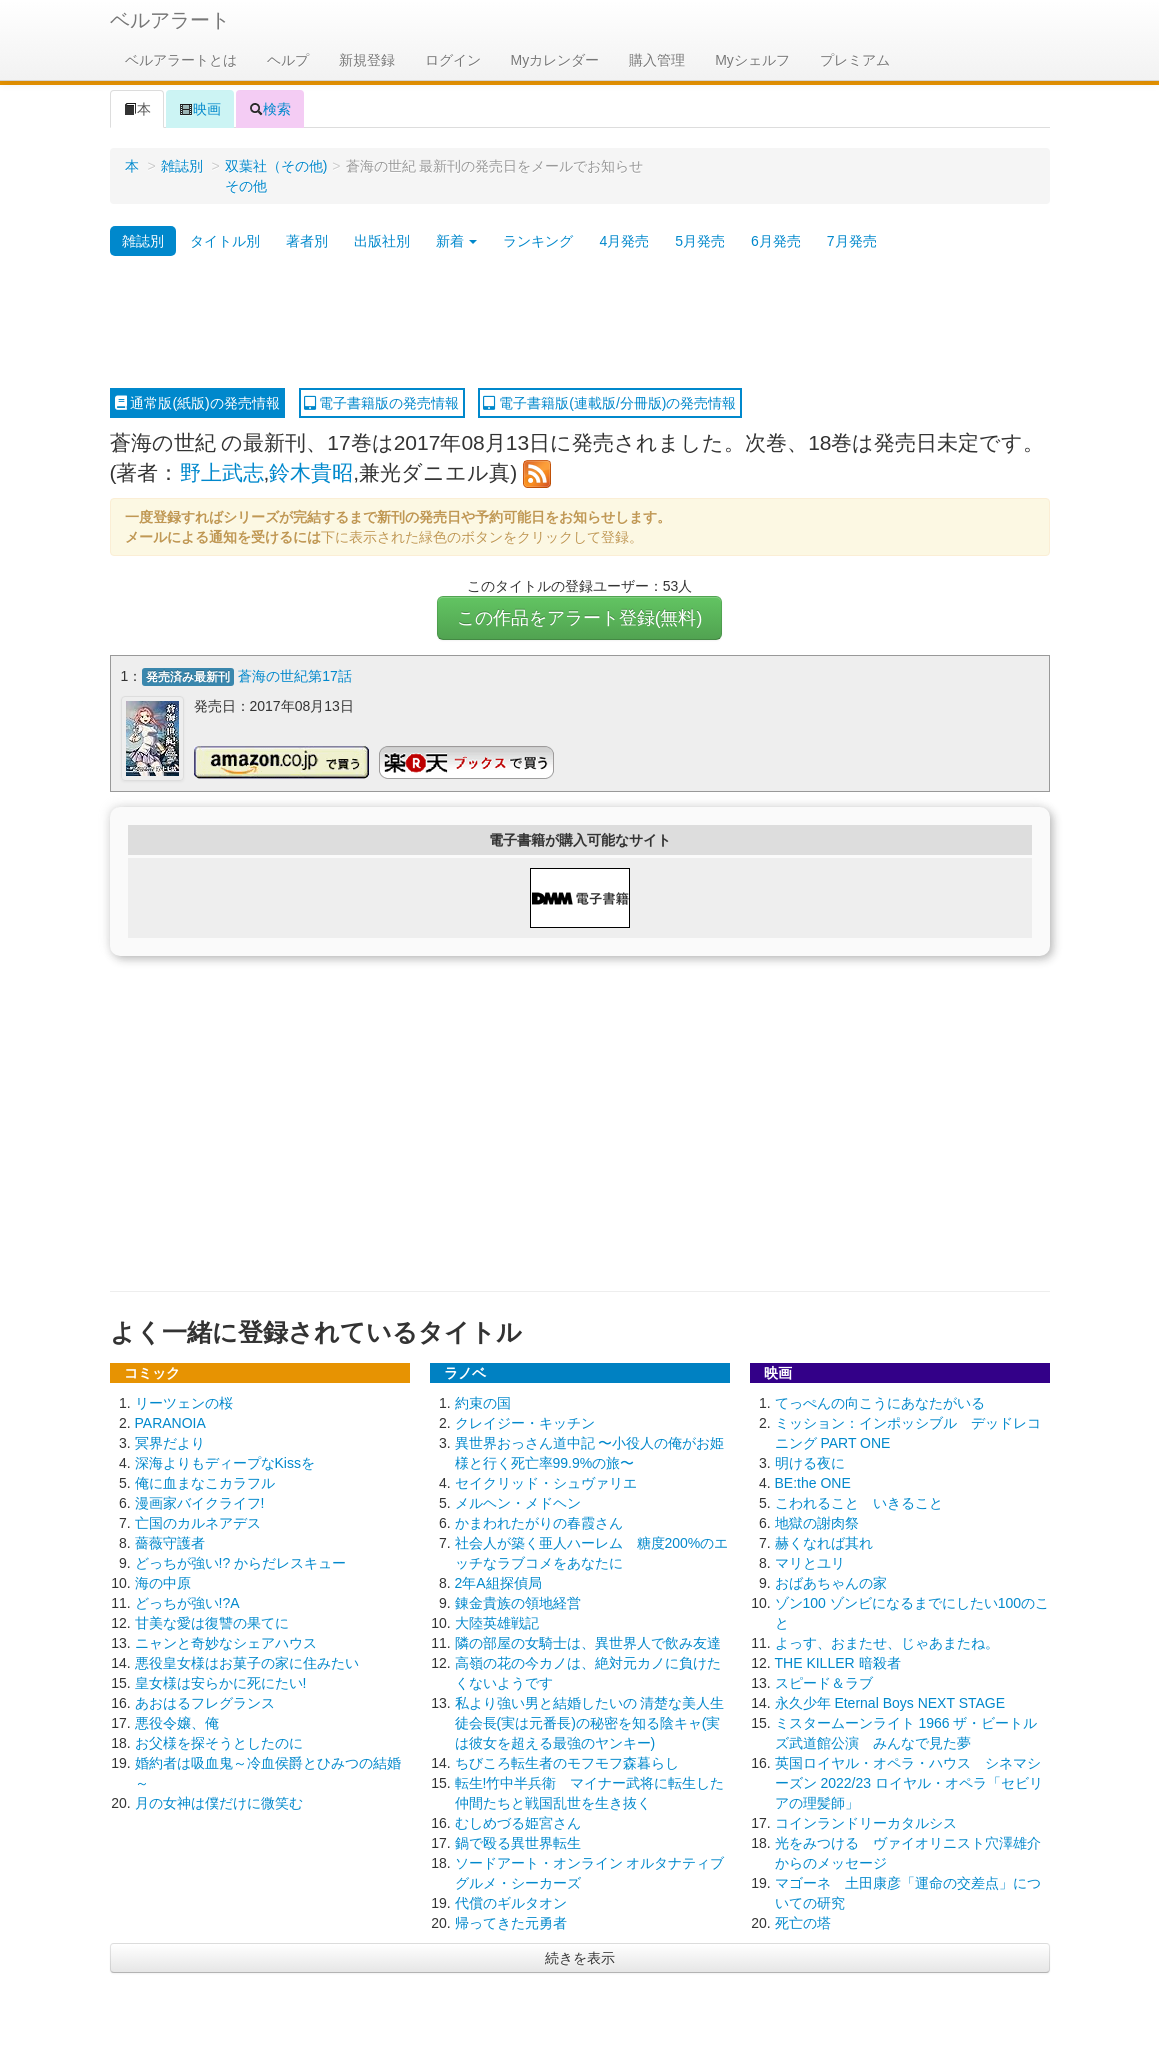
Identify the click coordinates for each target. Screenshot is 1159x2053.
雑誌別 (182, 166)
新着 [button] (457, 241)
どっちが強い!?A (187, 1603)
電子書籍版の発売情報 (382, 403)
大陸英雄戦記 (497, 1623)
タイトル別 (225, 241)
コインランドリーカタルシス (866, 1823)
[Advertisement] (580, 323)
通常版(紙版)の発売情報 (197, 403)
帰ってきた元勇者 (511, 1923)
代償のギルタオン (511, 1903)
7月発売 (852, 241)
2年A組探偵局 (498, 1583)
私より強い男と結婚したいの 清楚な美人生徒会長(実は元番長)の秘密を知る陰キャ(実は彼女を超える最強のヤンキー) (590, 1723)
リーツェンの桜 (184, 1403)
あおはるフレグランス (205, 1703)
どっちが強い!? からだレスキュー (241, 1563)
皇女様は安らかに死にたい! (221, 1683)
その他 (246, 186)
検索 (270, 109)
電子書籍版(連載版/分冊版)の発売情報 (609, 403)
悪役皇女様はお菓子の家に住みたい (247, 1663)
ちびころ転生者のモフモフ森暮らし (567, 1763)
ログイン (453, 60)
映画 (200, 109)
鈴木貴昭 (311, 472)
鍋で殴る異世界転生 (518, 1843)
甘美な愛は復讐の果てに (212, 1623)
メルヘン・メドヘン (518, 1503)
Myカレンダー (555, 60)
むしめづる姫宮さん (518, 1823)
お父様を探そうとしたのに (219, 1743)
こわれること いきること (859, 1503)
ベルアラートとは (181, 60)
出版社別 (382, 241)
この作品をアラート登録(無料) (580, 618)
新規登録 (367, 60)
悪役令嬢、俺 (177, 1723)
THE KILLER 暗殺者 (838, 1663)
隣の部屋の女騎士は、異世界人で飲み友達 (588, 1643)
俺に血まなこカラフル (205, 1483)
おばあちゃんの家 (831, 1583)
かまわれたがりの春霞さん (539, 1523)
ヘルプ (288, 60)
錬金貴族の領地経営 (518, 1603)
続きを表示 (580, 1958)
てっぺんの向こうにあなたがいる (880, 1403)
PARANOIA (170, 1423)
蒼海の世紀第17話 (295, 676)
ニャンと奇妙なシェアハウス (226, 1643)
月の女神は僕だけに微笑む (219, 1803)
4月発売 (624, 241)
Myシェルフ (752, 60)
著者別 (307, 241)
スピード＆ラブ (824, 1683)
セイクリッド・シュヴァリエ (546, 1483)
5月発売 (700, 241)
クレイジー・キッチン (525, 1423)
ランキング (538, 241)
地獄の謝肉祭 (817, 1523)
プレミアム (855, 60)
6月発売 (776, 241)
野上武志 (222, 472)
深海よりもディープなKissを (225, 1463)
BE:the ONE (813, 1483)
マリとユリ (810, 1563)
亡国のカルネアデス (198, 1523)
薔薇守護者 (170, 1543)
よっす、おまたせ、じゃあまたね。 (887, 1643)
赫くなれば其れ (824, 1543)
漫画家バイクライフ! (200, 1503)
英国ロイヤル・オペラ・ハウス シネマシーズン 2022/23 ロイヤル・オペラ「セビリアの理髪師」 (909, 1783)
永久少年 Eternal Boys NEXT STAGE (890, 1703)
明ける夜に (810, 1463)
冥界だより (170, 1443)
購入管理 (657, 60)
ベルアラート (170, 20)
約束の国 (483, 1403)
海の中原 (163, 1583)
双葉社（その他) (276, 166)
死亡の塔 (803, 1923)
